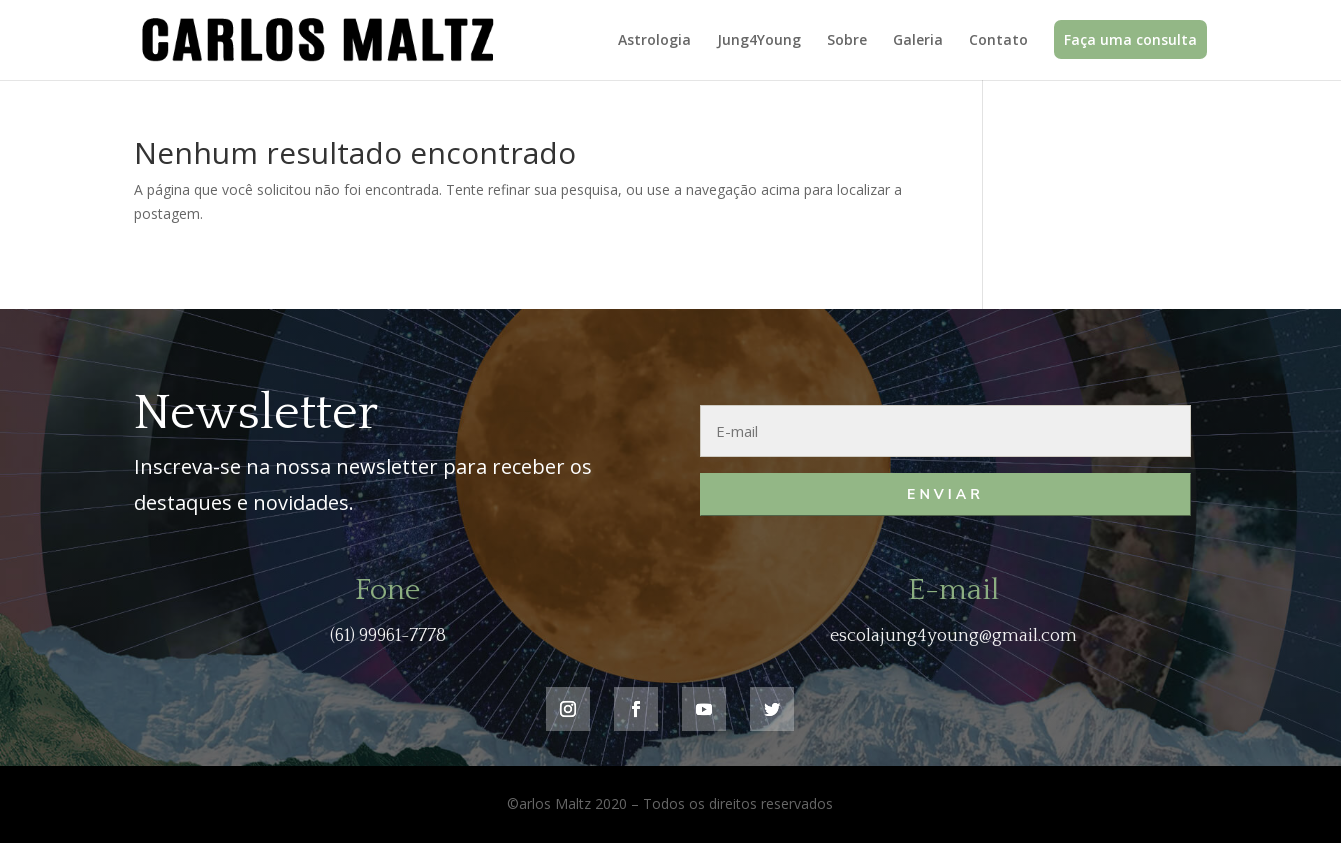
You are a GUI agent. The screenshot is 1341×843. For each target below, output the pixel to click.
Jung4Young (759, 41)
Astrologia (654, 41)
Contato (998, 41)
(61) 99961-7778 (388, 636)
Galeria (918, 41)
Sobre (847, 41)
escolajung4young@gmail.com (953, 636)
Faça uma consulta (1130, 39)
